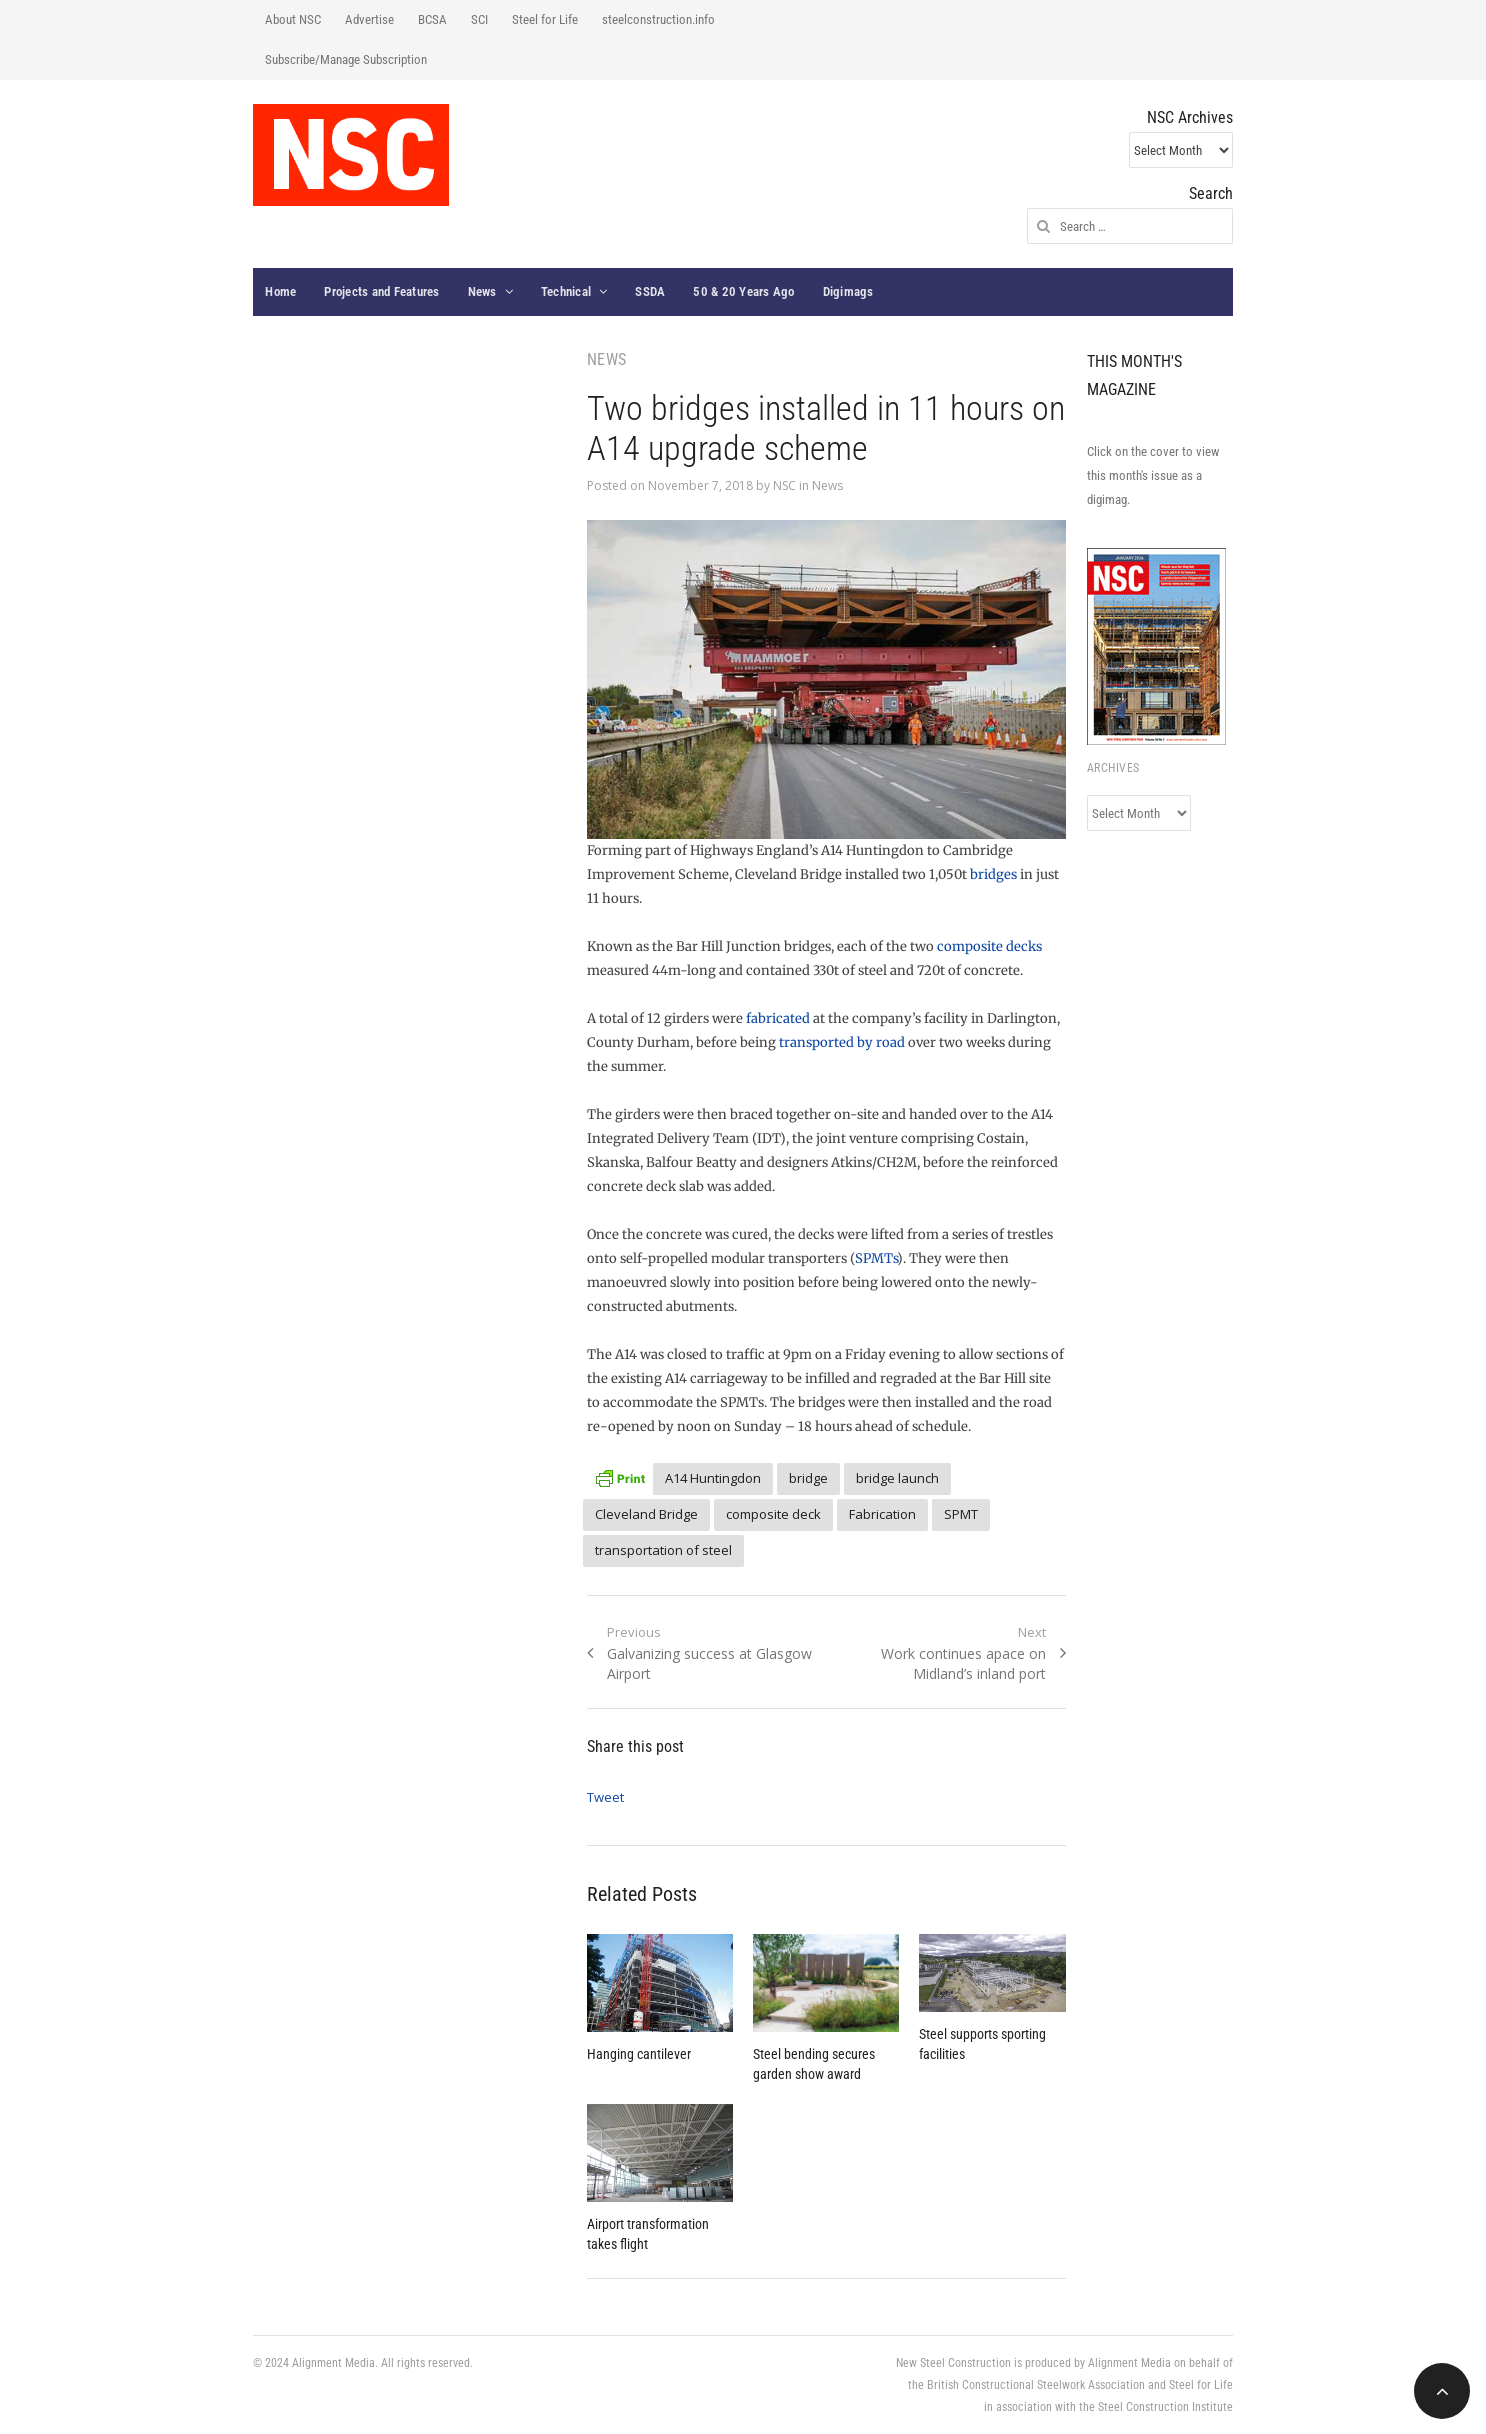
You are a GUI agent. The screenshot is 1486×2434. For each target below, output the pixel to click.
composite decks (989, 946)
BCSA (432, 19)
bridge (808, 1478)
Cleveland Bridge (646, 1514)
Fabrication (882, 1514)
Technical (566, 291)
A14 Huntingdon (713, 1478)
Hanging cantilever (639, 2054)
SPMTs (876, 1258)
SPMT (961, 1514)
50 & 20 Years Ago (743, 291)
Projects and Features (381, 291)
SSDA (650, 291)
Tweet (605, 1797)
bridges (993, 874)
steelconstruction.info (658, 19)
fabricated (778, 1018)
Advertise (369, 19)
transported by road (842, 1042)
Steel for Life (545, 19)
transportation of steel (663, 1550)
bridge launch (897, 1478)
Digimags (848, 291)
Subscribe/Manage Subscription (346, 59)
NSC (784, 485)
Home (280, 291)
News (482, 291)
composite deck (773, 1514)
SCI (479, 19)
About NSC (293, 19)
